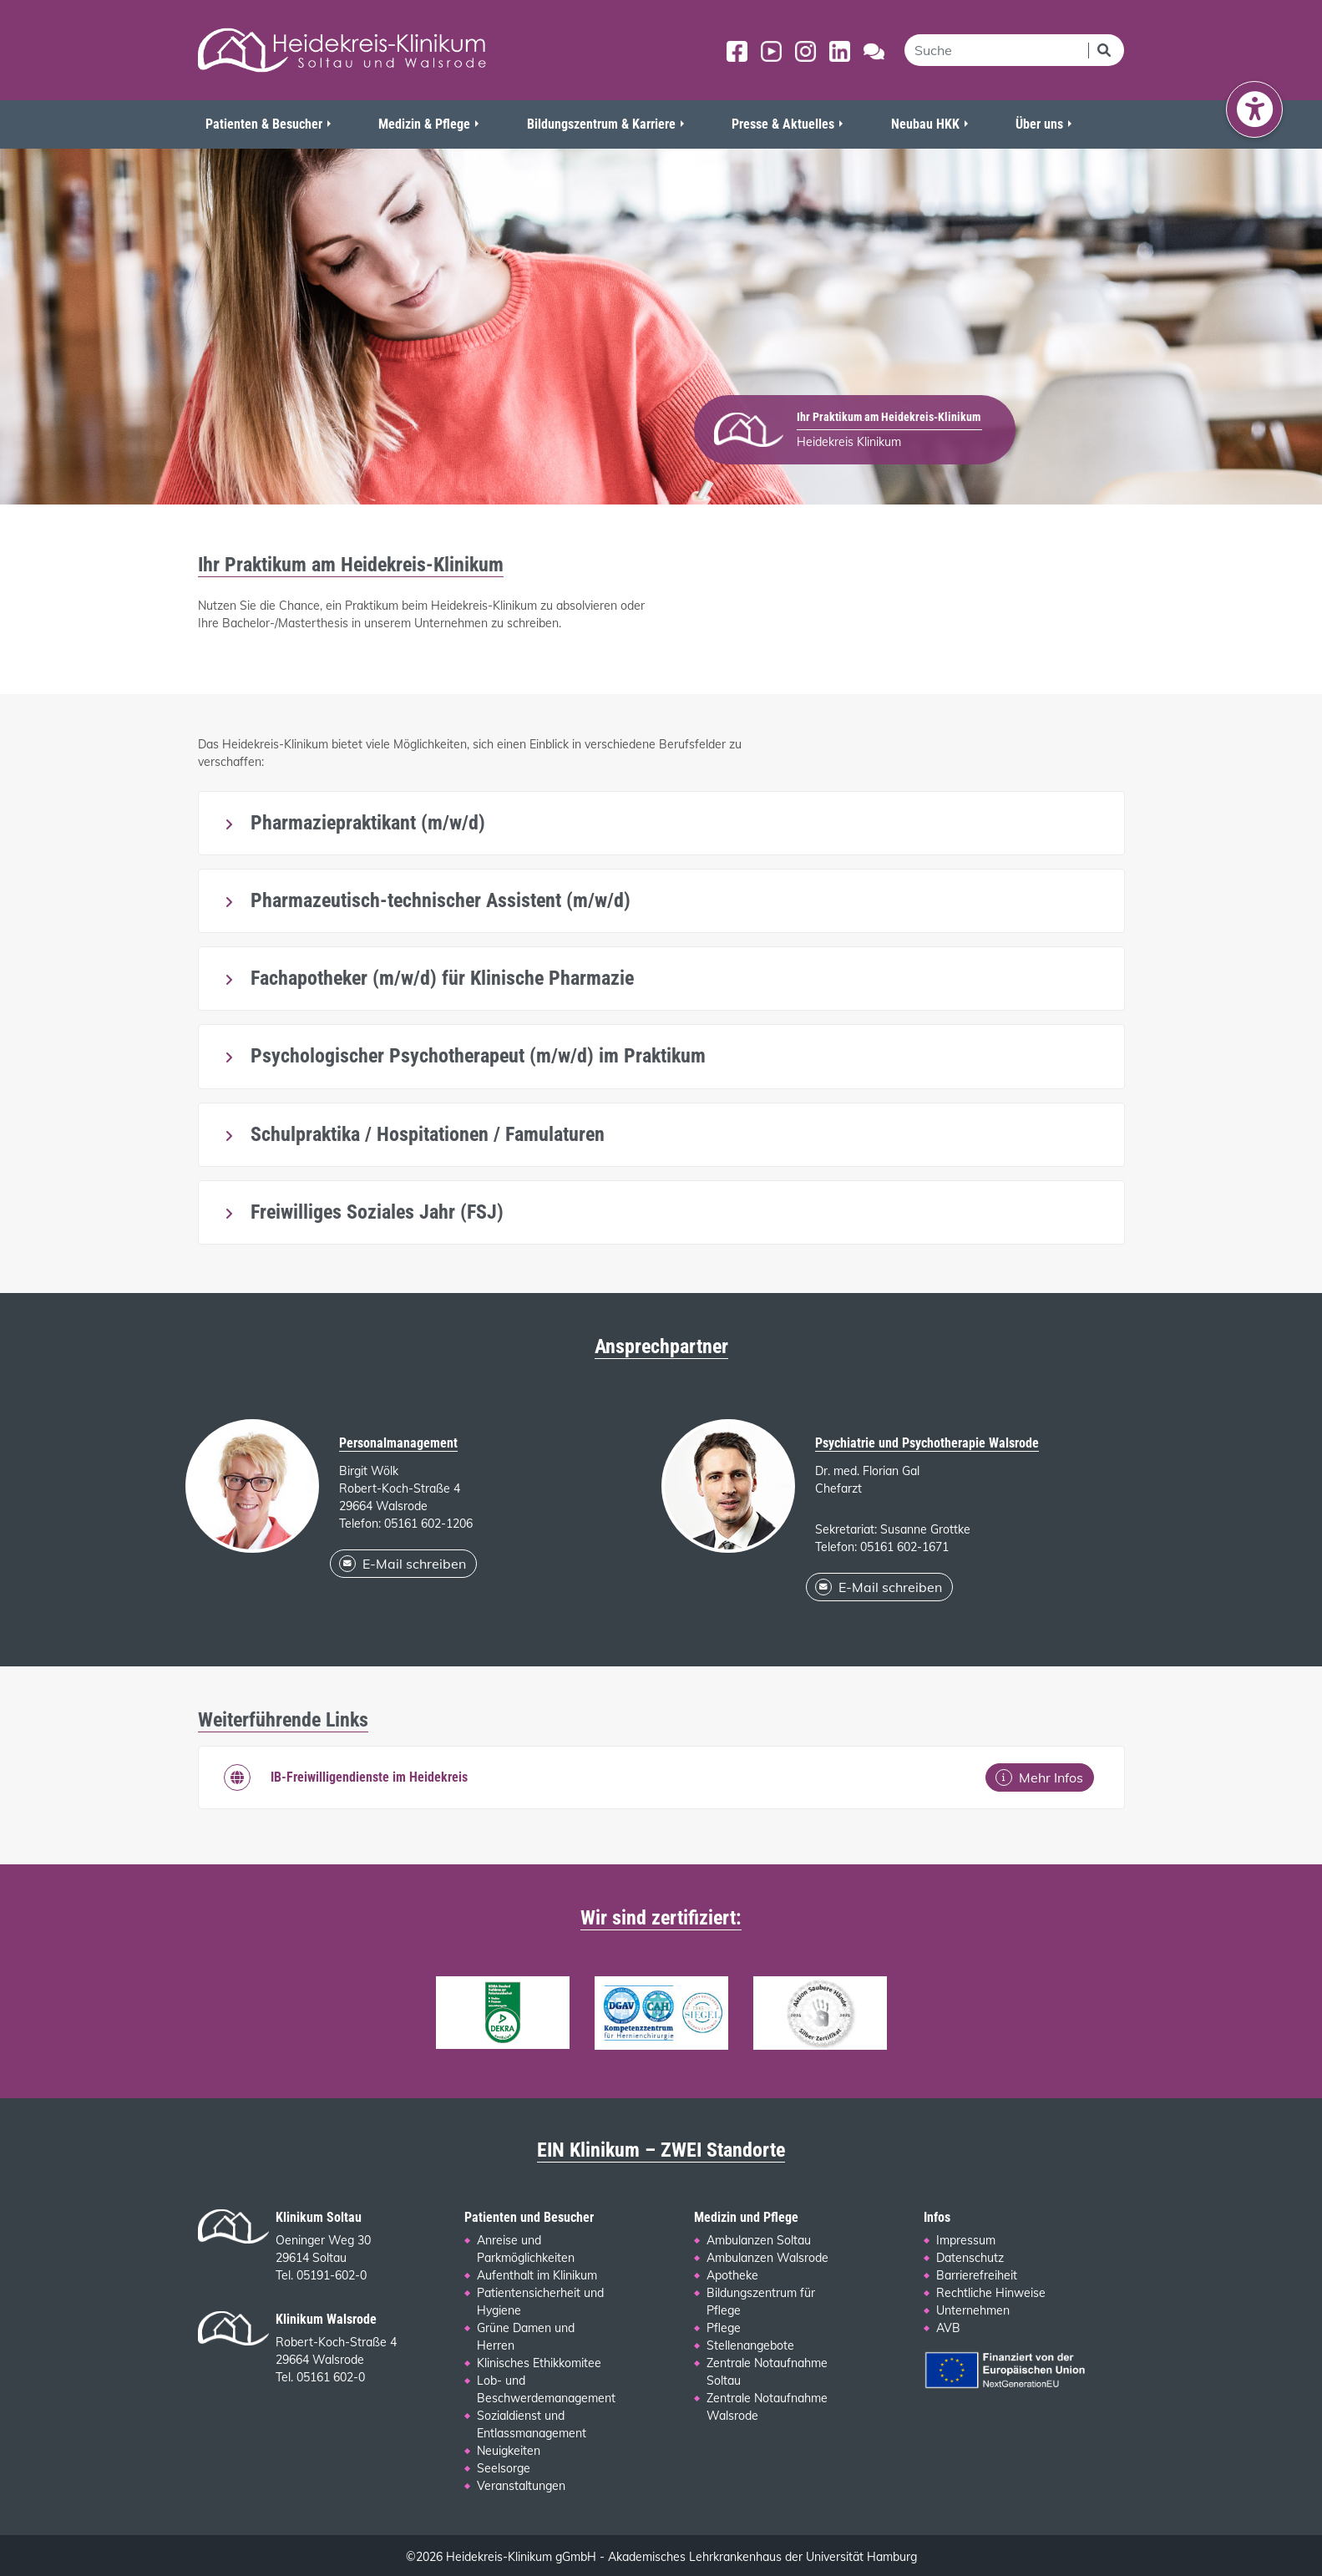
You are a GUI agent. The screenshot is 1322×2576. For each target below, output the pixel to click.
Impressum (965, 2240)
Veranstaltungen (521, 2485)
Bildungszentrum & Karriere (601, 124)
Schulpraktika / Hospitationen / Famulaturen (425, 1134)
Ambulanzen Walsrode (767, 2257)
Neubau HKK (925, 124)
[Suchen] (1105, 50)
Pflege (724, 2327)
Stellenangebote (750, 2345)
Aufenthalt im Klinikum (537, 2275)
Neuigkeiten (508, 2450)
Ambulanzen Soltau (759, 2240)
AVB (948, 2327)
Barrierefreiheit (976, 2275)
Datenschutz (970, 2257)
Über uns (1039, 124)
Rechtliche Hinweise (991, 2292)
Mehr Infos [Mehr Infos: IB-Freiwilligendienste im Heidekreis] (1039, 1777)
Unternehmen (973, 2310)
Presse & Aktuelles (783, 124)
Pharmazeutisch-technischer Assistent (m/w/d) (438, 900)
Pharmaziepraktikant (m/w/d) (365, 822)
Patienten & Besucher (263, 124)
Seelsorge (503, 2468)
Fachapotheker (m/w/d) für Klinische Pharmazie (440, 978)
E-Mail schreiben (402, 1563)
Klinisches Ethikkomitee (539, 2363)
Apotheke (732, 2275)
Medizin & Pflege (424, 124)
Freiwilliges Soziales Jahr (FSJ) (375, 1212)
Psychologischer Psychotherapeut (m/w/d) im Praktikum (476, 1055)
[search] (996, 50)
